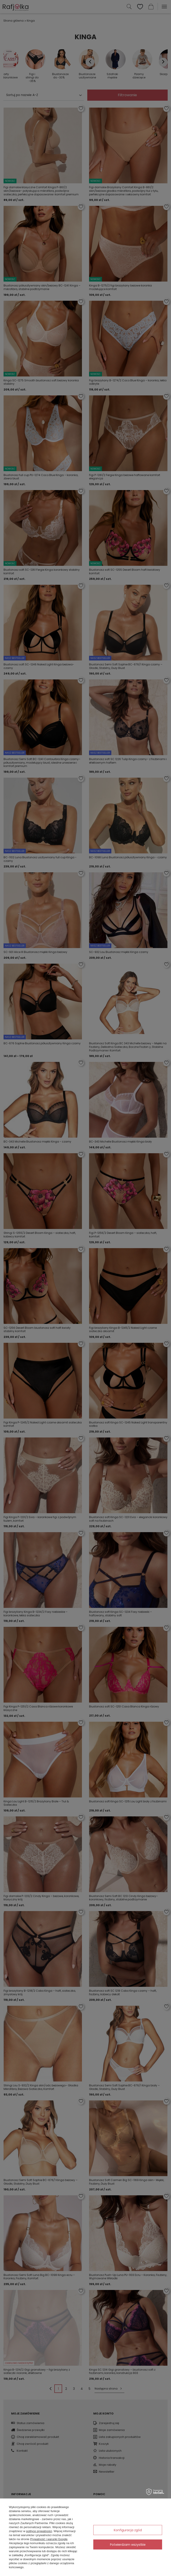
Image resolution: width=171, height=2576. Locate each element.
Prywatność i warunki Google (48, 2539)
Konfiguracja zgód (128, 2530)
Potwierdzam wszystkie (128, 2544)
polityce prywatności (39, 2531)
